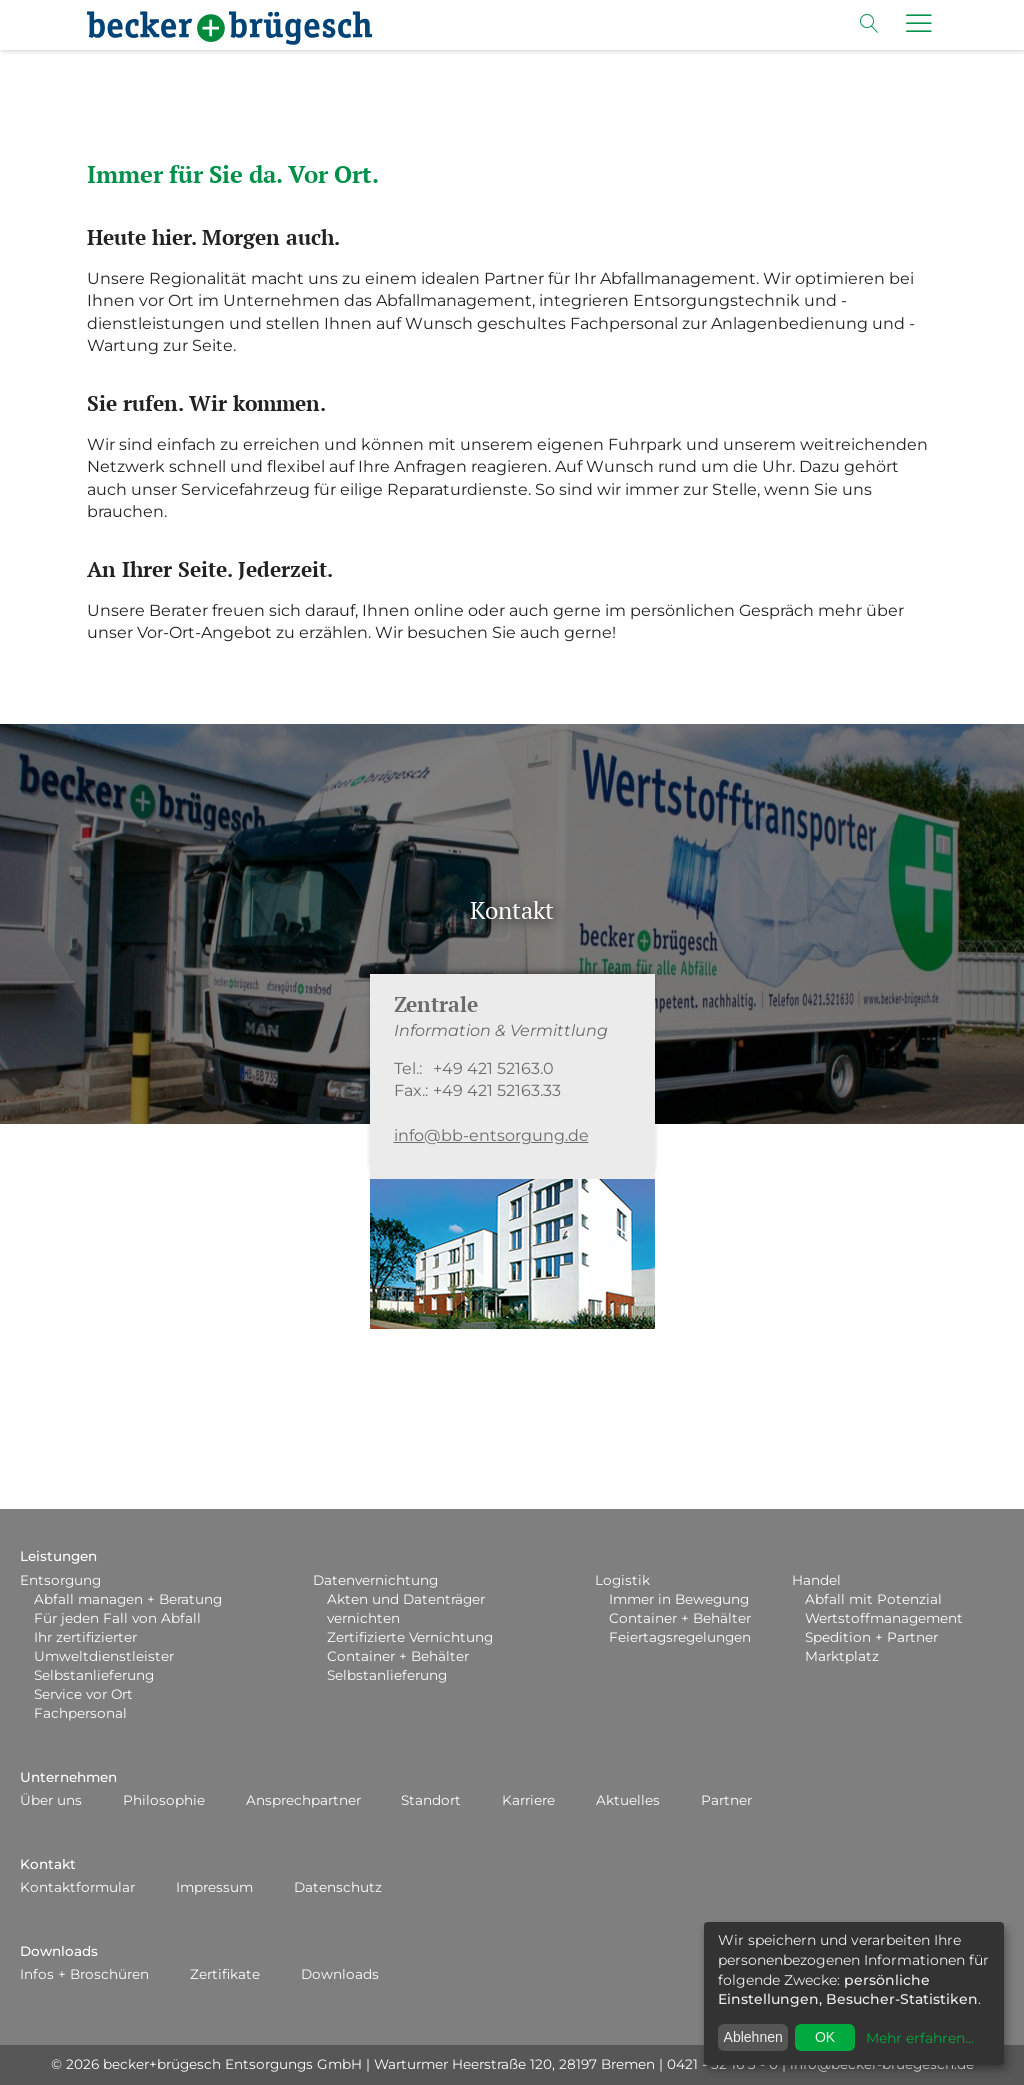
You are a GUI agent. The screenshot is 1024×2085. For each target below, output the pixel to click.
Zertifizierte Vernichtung (410, 1637)
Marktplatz (842, 1656)
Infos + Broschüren (84, 1974)
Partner (726, 1800)
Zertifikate (225, 1974)
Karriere (528, 1800)
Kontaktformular (77, 1887)
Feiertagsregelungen (680, 1637)
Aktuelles (628, 1800)
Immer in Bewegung (679, 1599)
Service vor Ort (83, 1694)
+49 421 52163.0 (493, 1068)
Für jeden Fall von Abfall (117, 1618)
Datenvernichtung (375, 1580)
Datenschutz (338, 1887)
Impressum (214, 1887)
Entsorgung (60, 1580)
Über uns (51, 1800)
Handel (816, 1580)
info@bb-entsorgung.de (491, 1135)
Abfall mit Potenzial (873, 1599)
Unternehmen (68, 1777)
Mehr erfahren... (920, 2038)
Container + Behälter (398, 1656)
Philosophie (164, 1800)
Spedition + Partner (871, 1637)
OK (825, 2037)
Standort (431, 1800)
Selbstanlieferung (94, 1675)
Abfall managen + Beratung (128, 1599)
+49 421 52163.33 (497, 1090)
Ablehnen (753, 2037)
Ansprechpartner (303, 1800)
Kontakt (48, 1864)
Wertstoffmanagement (884, 1618)
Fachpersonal (80, 1713)
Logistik (622, 1580)
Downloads (59, 1951)
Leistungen (58, 1556)
